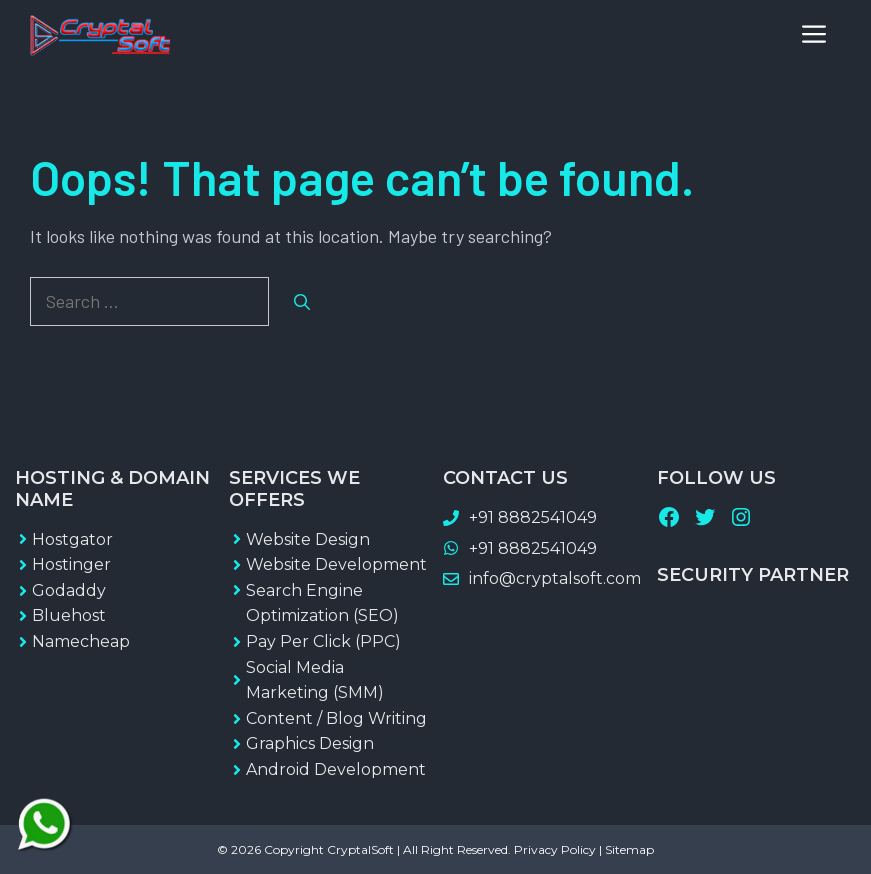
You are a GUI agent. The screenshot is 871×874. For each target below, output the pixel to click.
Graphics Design (310, 743)
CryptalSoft (360, 849)
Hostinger (71, 564)
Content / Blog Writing (336, 718)
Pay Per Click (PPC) (323, 641)
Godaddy (69, 590)
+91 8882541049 (533, 517)
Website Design (308, 539)
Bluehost (69, 615)
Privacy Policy (555, 849)
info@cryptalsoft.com (555, 578)
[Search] (302, 302)
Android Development (336, 769)
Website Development (336, 564)
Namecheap (81, 641)
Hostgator (72, 539)
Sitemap (629, 849)
